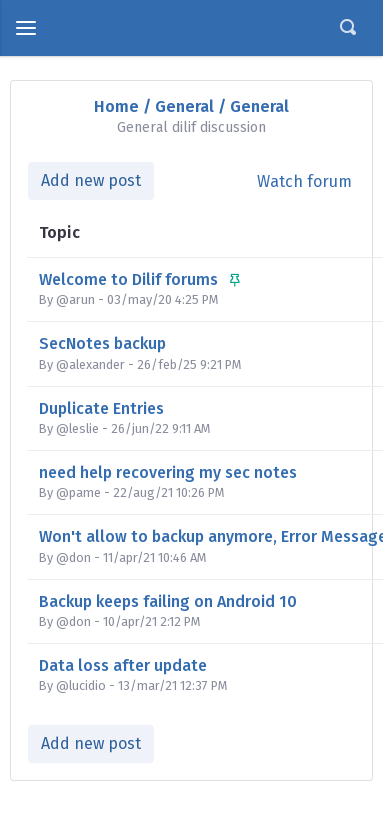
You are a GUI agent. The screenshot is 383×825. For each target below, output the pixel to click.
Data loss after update (123, 665)
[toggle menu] (26, 28)
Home (116, 106)
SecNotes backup (102, 343)
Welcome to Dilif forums (139, 279)
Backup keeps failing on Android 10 (168, 601)
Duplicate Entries (101, 408)
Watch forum (304, 181)
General (184, 106)
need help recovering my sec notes (168, 472)
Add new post (91, 180)
